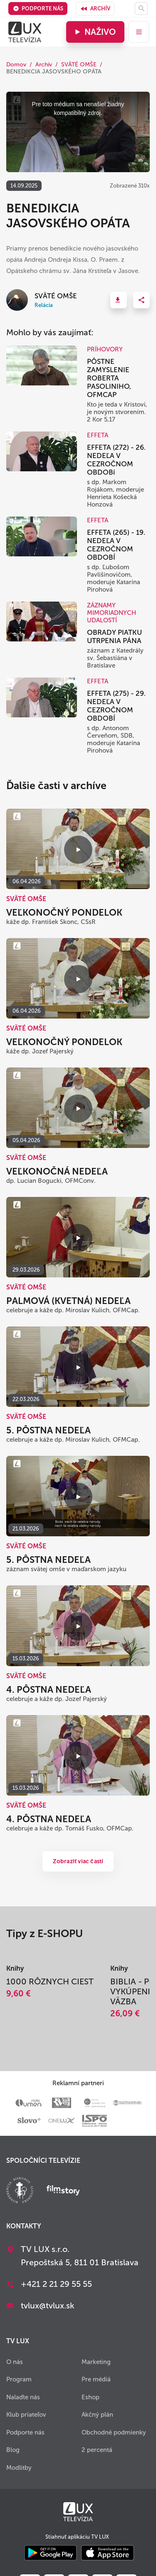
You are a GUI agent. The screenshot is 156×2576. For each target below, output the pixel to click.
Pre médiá (96, 2379)
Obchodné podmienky (114, 2432)
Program (19, 2379)
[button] (118, 300)
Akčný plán (97, 2414)
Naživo (94, 32)
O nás (14, 2362)
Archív (95, 8)
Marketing (96, 2362)
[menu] (139, 32)
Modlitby (19, 2467)
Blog (13, 2450)
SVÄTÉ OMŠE (79, 64)
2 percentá (97, 2450)
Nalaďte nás (23, 2397)
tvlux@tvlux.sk (47, 2305)
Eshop (90, 2397)
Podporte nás (38, 8)
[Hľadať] (141, 8)
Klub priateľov (26, 2414)
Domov (16, 64)
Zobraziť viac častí (78, 1861)
